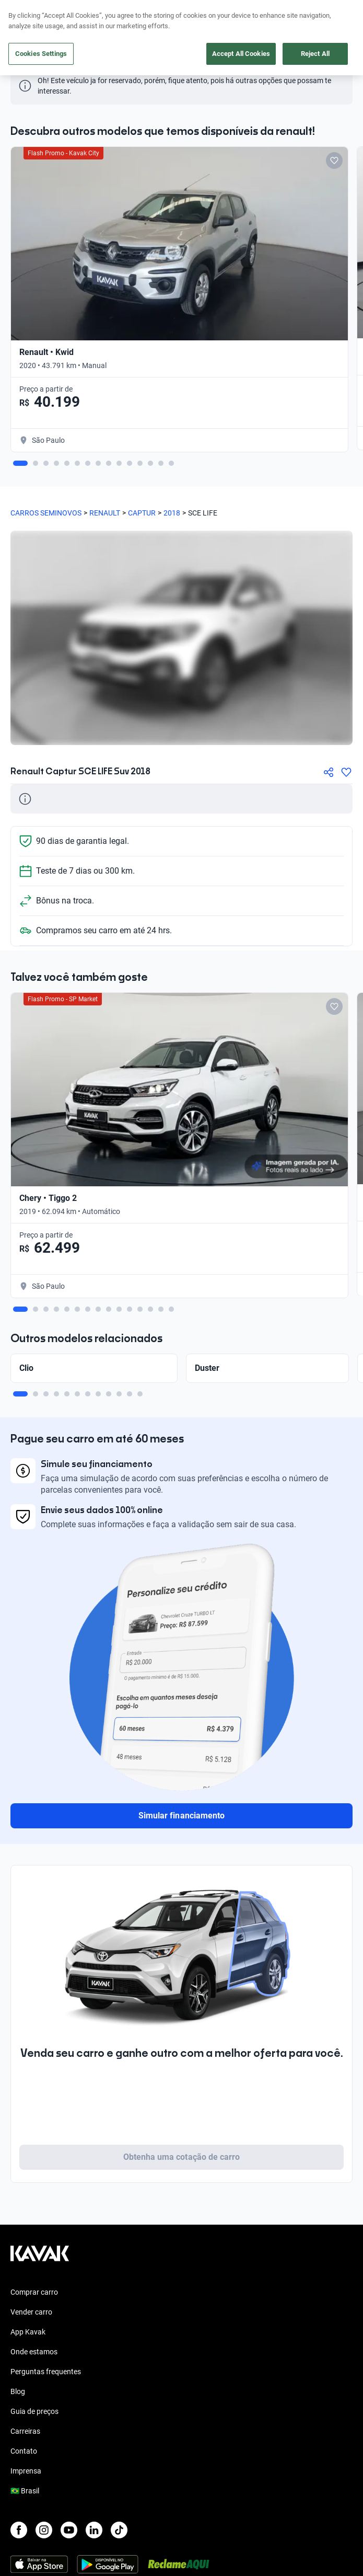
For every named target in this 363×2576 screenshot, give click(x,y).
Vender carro (31, 2312)
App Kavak (27, 2332)
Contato (23, 2451)
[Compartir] (328, 772)
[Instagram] (44, 2530)
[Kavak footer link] (39, 2258)
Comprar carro (34, 2292)
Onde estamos (33, 2352)
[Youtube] (69, 2530)
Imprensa (25, 2471)
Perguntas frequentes (45, 2371)
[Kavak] (25, 14)
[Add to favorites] (334, 160)
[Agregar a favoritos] (346, 772)
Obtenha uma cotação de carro (181, 2157)
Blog (17, 2391)
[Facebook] (18, 2530)
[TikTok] (119, 2530)
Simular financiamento (181, 1816)
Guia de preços (34, 2411)
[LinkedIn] (94, 2530)
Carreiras (25, 2431)
